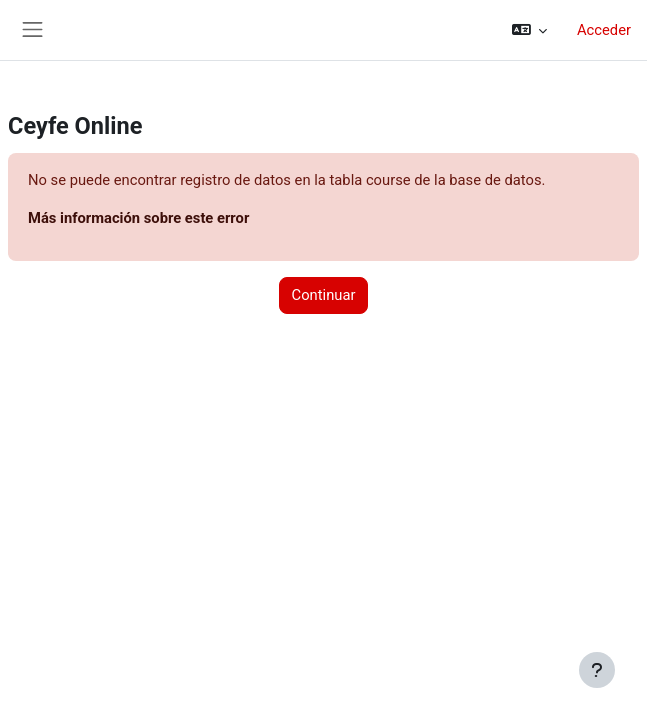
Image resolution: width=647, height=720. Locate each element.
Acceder (604, 30)
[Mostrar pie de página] (597, 670)
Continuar (324, 295)
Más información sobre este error (138, 218)
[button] (529, 30)
